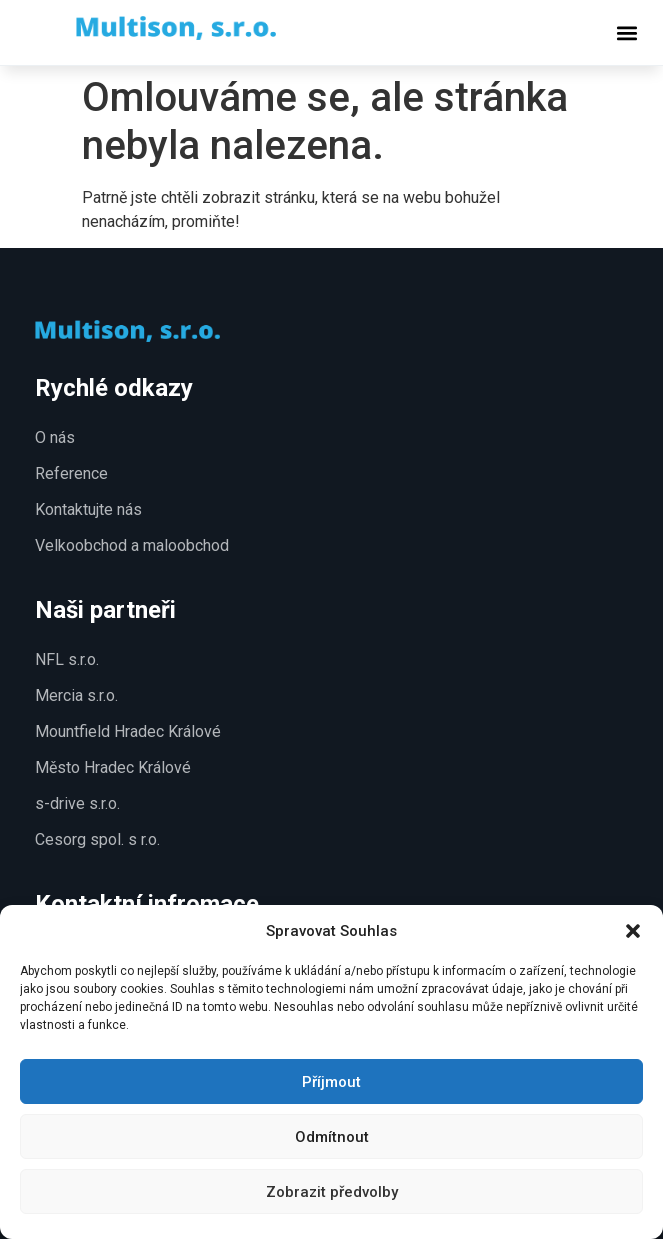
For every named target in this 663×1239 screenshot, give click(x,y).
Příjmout (331, 1082)
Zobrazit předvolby (332, 1192)
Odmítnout (332, 1137)
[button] (633, 931)
